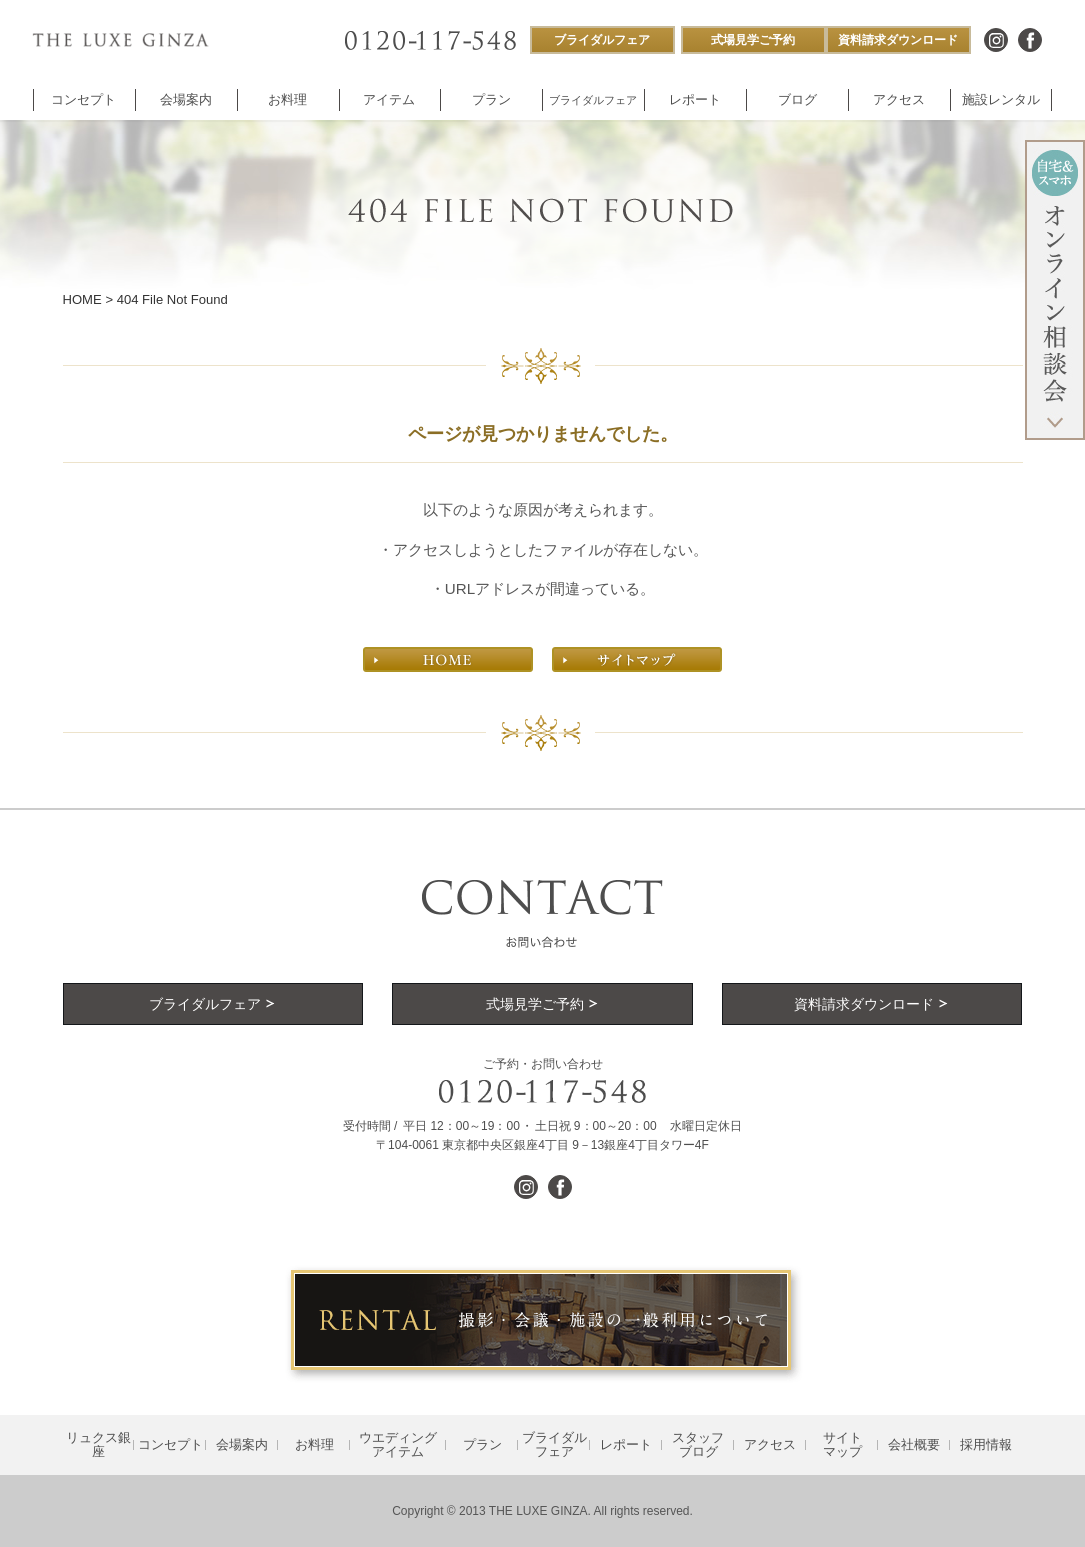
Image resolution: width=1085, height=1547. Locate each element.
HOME (82, 299)
